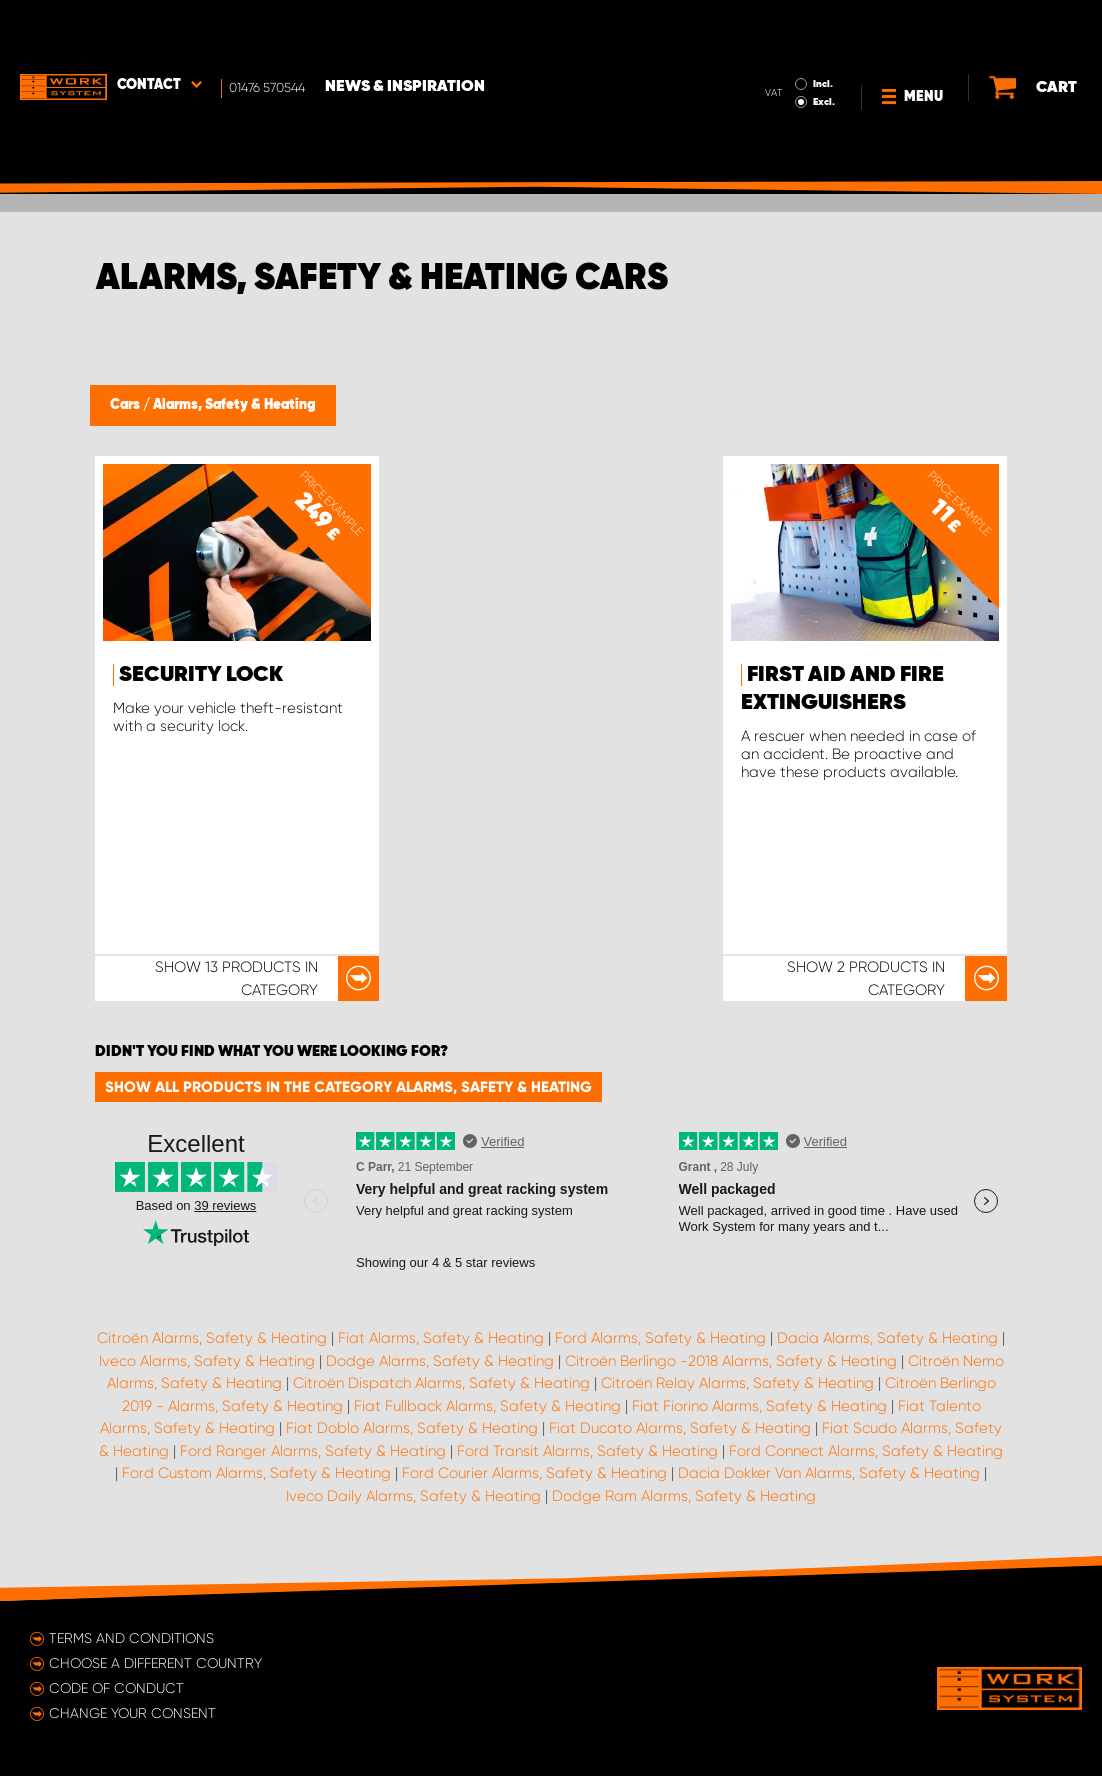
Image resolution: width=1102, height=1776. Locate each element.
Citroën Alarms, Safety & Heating (212, 1338)
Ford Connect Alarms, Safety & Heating (866, 1451)
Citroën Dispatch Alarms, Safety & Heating (441, 1383)
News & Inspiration (405, 31)
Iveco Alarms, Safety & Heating (207, 1361)
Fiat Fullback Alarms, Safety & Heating (487, 1406)
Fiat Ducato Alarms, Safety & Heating (680, 1428)
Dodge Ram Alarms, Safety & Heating (684, 1496)
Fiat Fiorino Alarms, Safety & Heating (759, 1406)
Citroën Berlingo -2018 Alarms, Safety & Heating (731, 1361)
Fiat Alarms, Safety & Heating (441, 1338)
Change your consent (132, 1713)
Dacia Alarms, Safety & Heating (887, 1338)
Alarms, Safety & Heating (234, 405)
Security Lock (201, 675)
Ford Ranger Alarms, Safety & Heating (313, 1451)
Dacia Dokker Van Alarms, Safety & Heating (829, 1473)
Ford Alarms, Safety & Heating (660, 1338)
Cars (126, 405)
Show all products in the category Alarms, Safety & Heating (348, 1087)
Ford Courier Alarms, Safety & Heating (534, 1473)
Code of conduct (116, 1688)
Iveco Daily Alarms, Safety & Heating (413, 1496)
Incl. (781, 28)
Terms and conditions (131, 1638)
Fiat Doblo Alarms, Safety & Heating (412, 1428)
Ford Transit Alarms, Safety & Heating (587, 1451)
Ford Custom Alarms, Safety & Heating (256, 1473)
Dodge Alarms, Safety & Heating (440, 1361)
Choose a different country (155, 1663)
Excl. (782, 46)
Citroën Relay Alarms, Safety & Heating (737, 1383)
